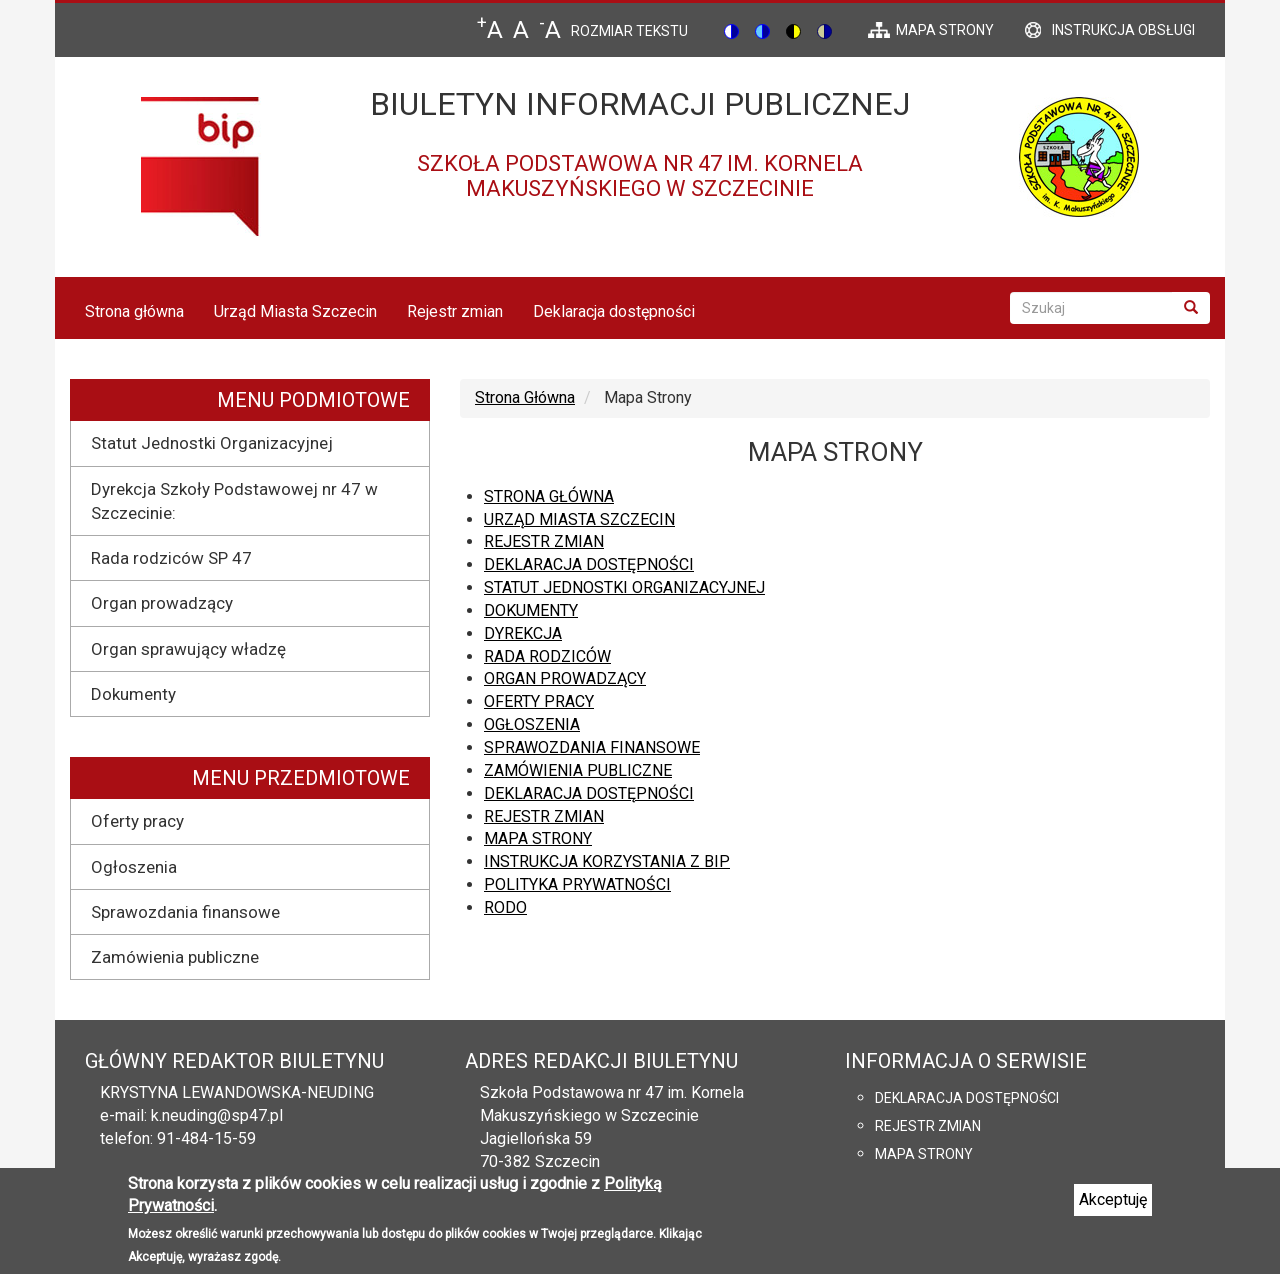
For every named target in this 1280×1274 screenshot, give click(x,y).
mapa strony (945, 30)
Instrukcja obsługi (1123, 30)
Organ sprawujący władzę (188, 649)
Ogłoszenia (134, 867)
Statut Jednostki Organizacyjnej (212, 443)
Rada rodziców (547, 656)
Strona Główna (525, 397)
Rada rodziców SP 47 (171, 558)
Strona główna (134, 311)
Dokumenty (133, 694)
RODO (505, 907)
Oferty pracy (137, 821)
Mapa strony (538, 838)
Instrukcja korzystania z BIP (607, 861)
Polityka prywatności (577, 884)
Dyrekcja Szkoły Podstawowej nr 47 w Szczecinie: (234, 501)
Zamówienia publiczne (175, 957)
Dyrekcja (523, 633)
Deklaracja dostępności (614, 311)
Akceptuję (1113, 1208)
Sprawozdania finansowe (185, 912)
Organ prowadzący (162, 603)
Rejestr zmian (455, 311)
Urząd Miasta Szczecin (295, 311)
